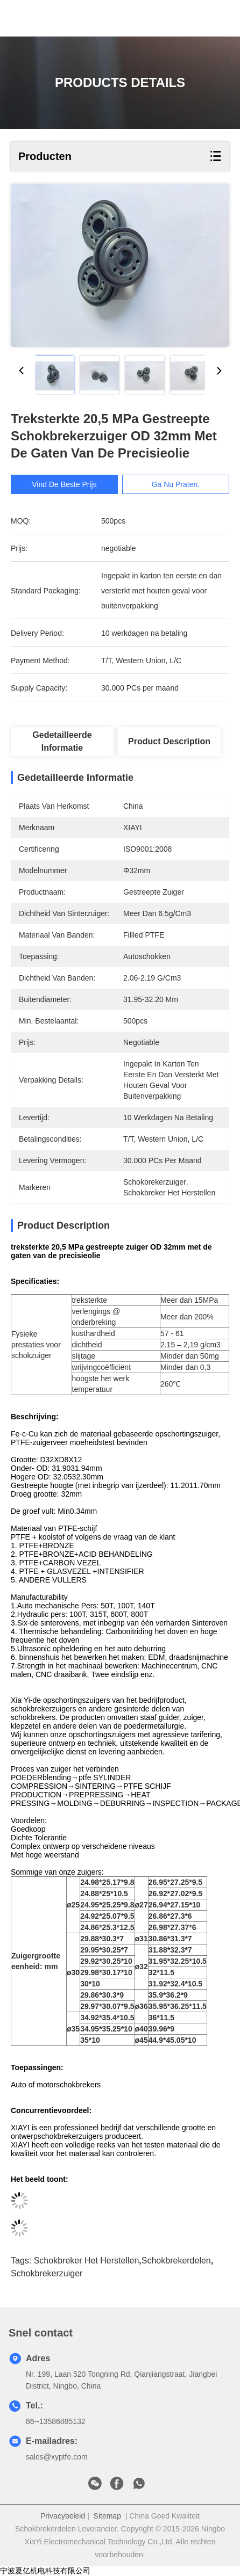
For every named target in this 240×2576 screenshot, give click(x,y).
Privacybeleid (62, 2516)
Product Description (169, 741)
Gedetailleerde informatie (61, 741)
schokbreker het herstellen (86, 2260)
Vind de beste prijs (69, 484)
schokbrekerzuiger (46, 2273)
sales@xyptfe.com (57, 2456)
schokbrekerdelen (176, 2260)
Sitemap (107, 2516)
